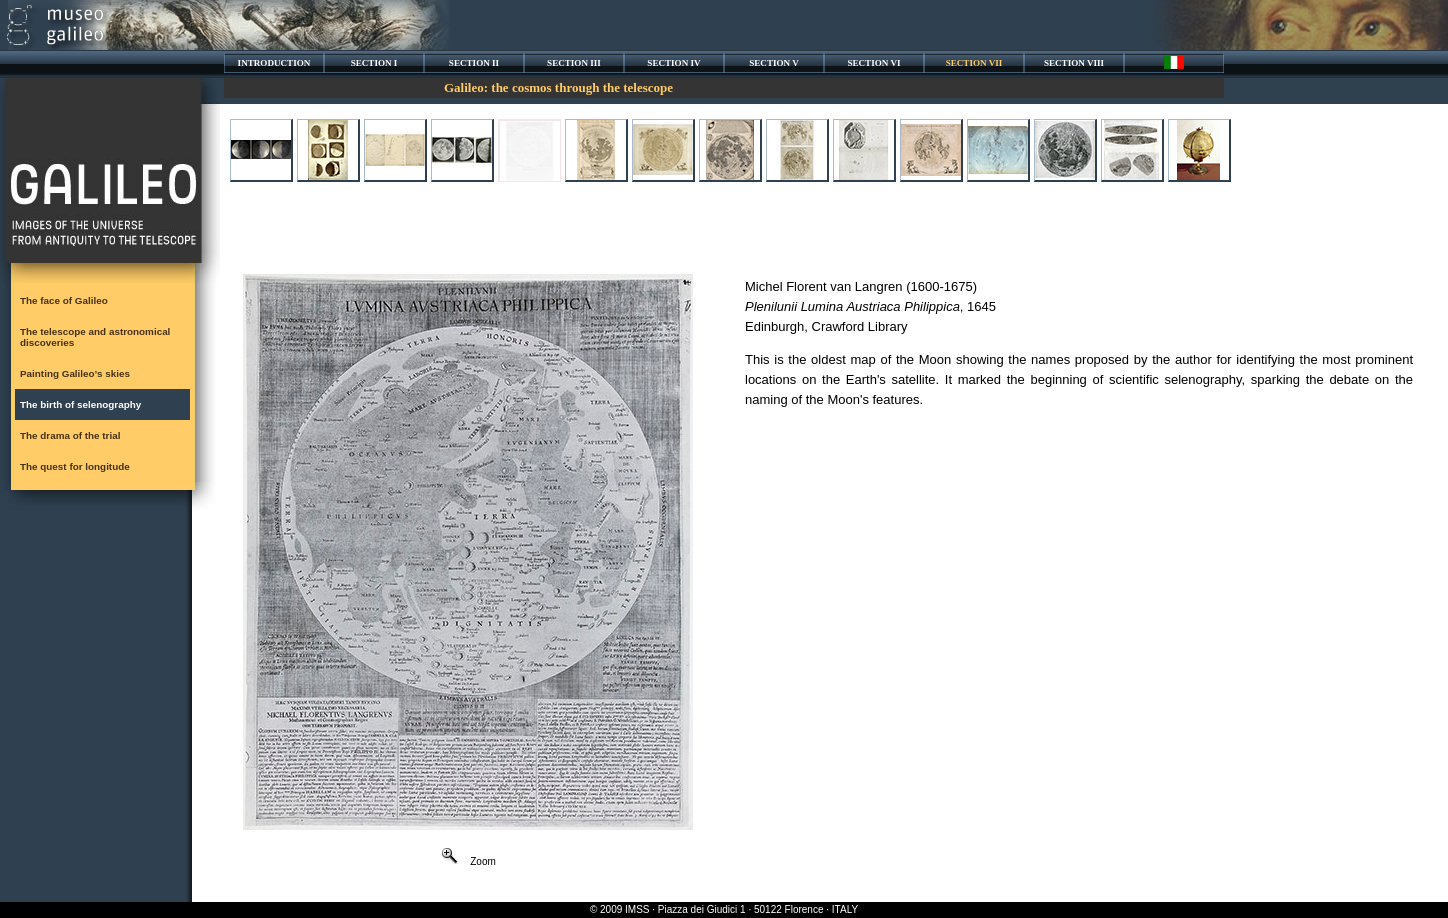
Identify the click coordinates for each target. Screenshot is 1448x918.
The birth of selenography (80, 404)
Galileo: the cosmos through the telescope (558, 87)
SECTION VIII (1074, 63)
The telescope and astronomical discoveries (95, 337)
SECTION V (774, 63)
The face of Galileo (64, 300)
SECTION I (374, 63)
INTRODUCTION (274, 63)
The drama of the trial (70, 435)
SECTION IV (673, 63)
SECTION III (574, 63)
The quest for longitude (75, 466)
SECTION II (474, 63)
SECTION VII (974, 63)
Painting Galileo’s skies (75, 373)
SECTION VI (873, 63)
